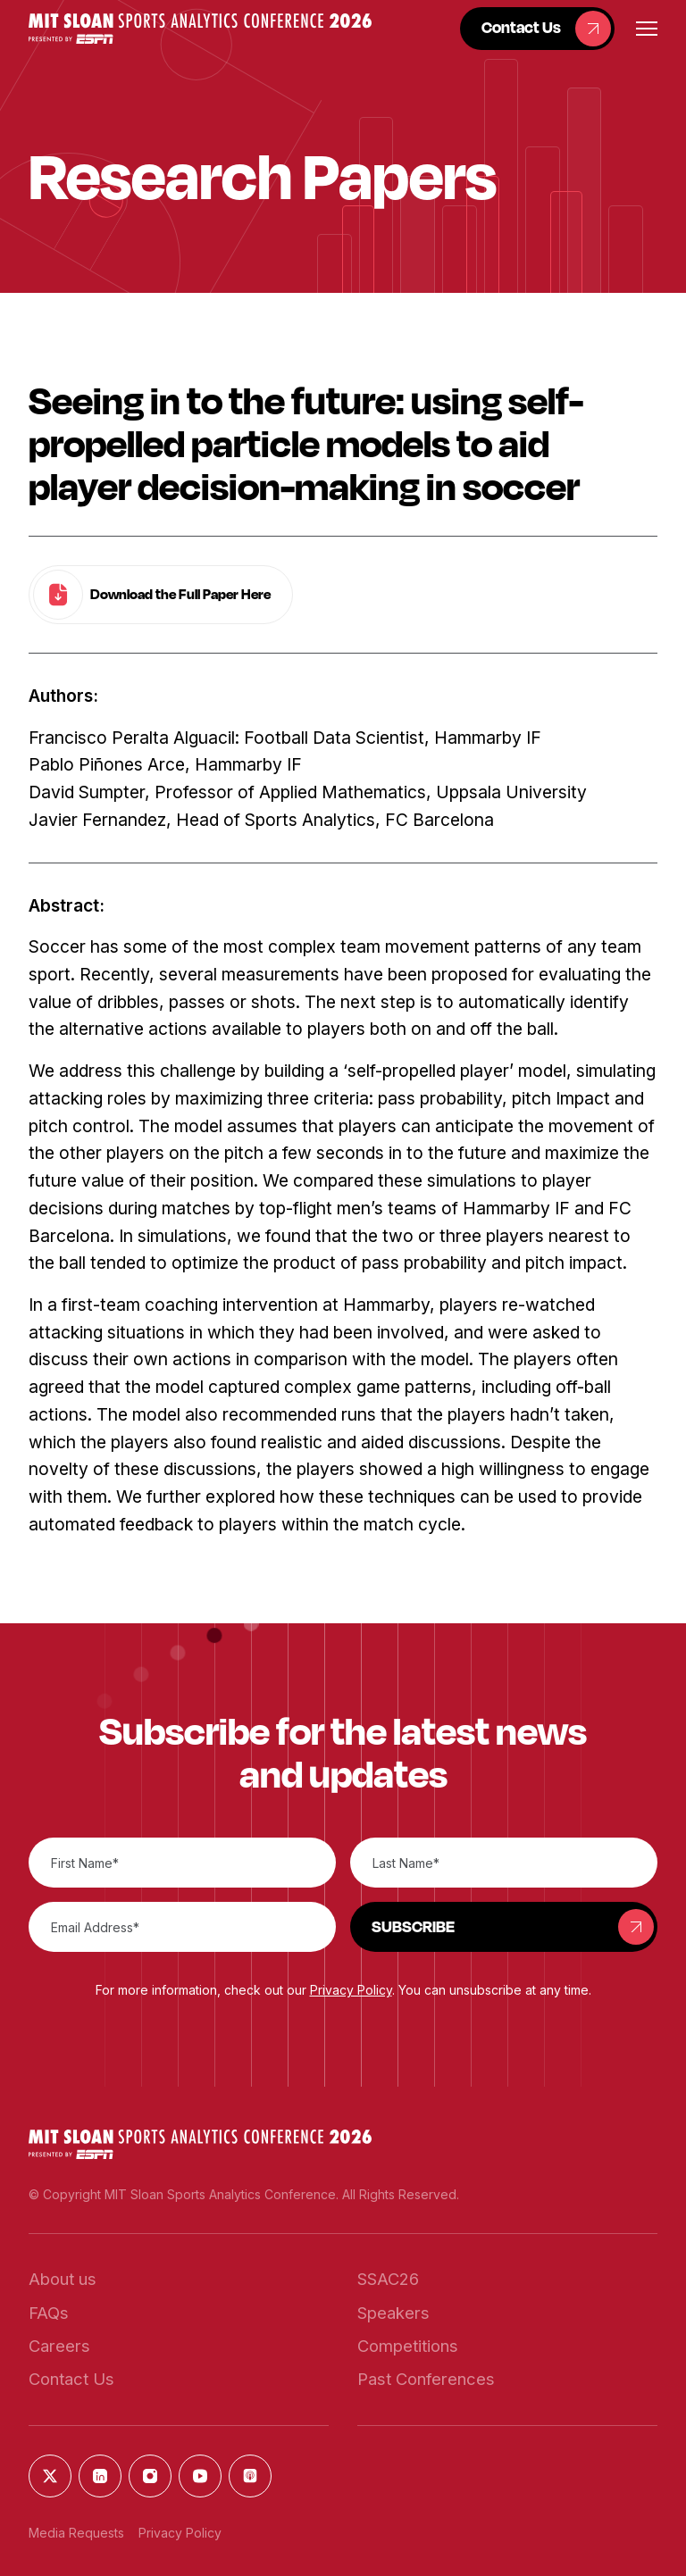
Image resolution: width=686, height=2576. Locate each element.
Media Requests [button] (76, 2532)
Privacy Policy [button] (351, 1989)
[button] (200, 28)
